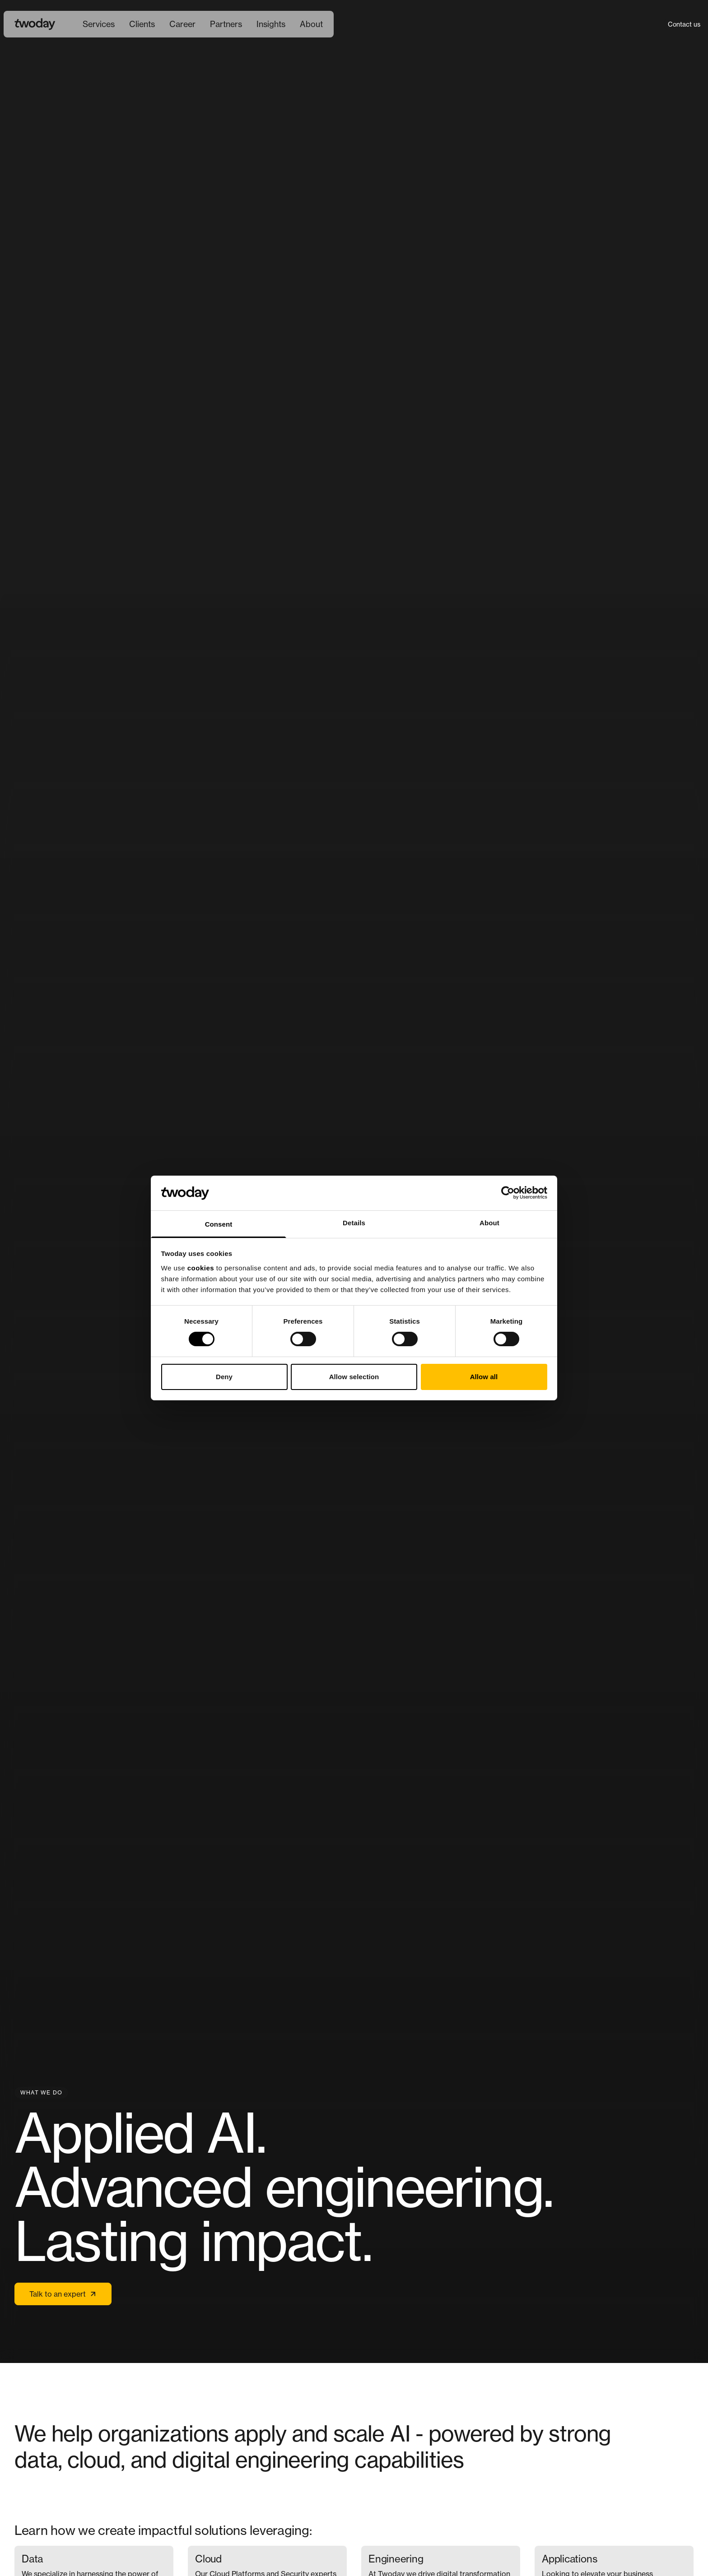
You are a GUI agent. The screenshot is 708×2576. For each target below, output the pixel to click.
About (311, 24)
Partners (226, 24)
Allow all (484, 1377)
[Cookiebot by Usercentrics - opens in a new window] (507, 1193)
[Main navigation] (203, 24)
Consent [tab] (219, 1224)
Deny (224, 1377)
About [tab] (489, 1223)
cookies (200, 1268)
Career (182, 24)
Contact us (684, 24)
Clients (142, 24)
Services (99, 24)
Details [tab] (354, 1223)
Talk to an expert (63, 2293)
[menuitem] (99, 24)
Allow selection (354, 1377)
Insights (270, 24)
